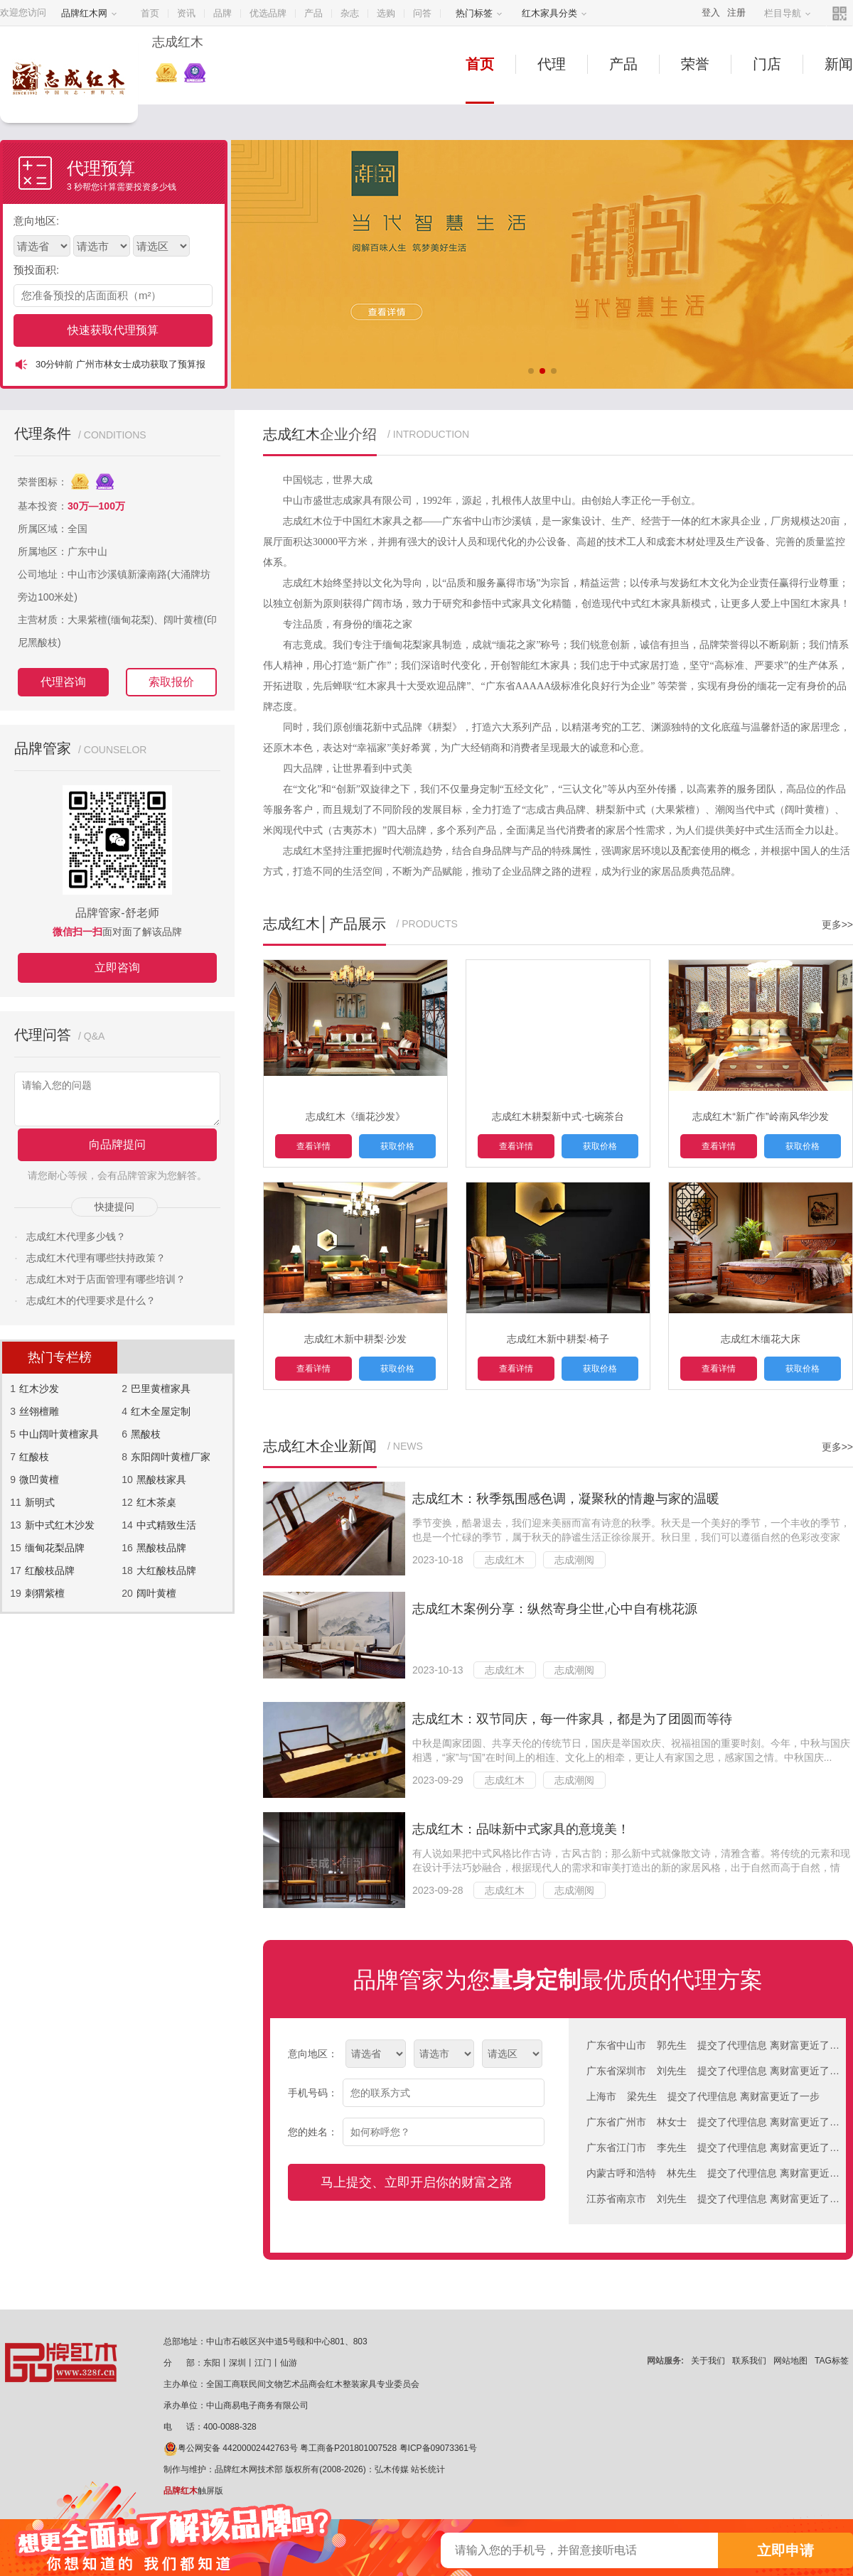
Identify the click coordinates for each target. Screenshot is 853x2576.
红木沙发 (39, 1388)
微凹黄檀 (39, 1479)
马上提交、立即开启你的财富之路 (417, 2182)
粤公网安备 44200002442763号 (230, 2448)
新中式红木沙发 (60, 1525)
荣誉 (695, 64)
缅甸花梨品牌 (55, 1547)
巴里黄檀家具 (161, 1388)
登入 (711, 12)
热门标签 (479, 13)
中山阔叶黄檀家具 (59, 1434)
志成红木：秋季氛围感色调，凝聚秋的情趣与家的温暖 (565, 1499)
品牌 (222, 13)
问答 (422, 13)
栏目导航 (787, 13)
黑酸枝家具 (161, 1479)
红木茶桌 (156, 1502)
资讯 (186, 13)
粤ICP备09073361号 (438, 2448)
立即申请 (785, 2550)
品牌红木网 (89, 13)
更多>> (837, 924)
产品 (313, 13)
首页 (150, 13)
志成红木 (505, 1559)
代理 (551, 64)
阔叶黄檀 (156, 1593)
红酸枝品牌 (50, 1570)
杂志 (349, 13)
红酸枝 (34, 1456)
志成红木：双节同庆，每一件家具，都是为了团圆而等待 (572, 1719)
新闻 (839, 64)
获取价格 (397, 1146)
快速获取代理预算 (113, 330)
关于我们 (708, 2361)
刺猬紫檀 (45, 1593)
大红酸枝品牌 (166, 1570)
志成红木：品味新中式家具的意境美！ (521, 1829)
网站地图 (790, 2361)
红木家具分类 (554, 13)
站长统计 (428, 2469)
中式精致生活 (166, 1525)
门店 (767, 64)
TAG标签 (832, 2361)
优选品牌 (268, 13)
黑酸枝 (146, 1434)
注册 (736, 12)
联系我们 (749, 2361)
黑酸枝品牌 (161, 1547)
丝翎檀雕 (39, 1411)
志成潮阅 (574, 1559)
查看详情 (313, 1146)
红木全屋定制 (161, 1411)
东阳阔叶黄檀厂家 (170, 1456)
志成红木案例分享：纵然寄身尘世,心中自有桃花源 (554, 1609)
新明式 (40, 1502)
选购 (386, 13)
